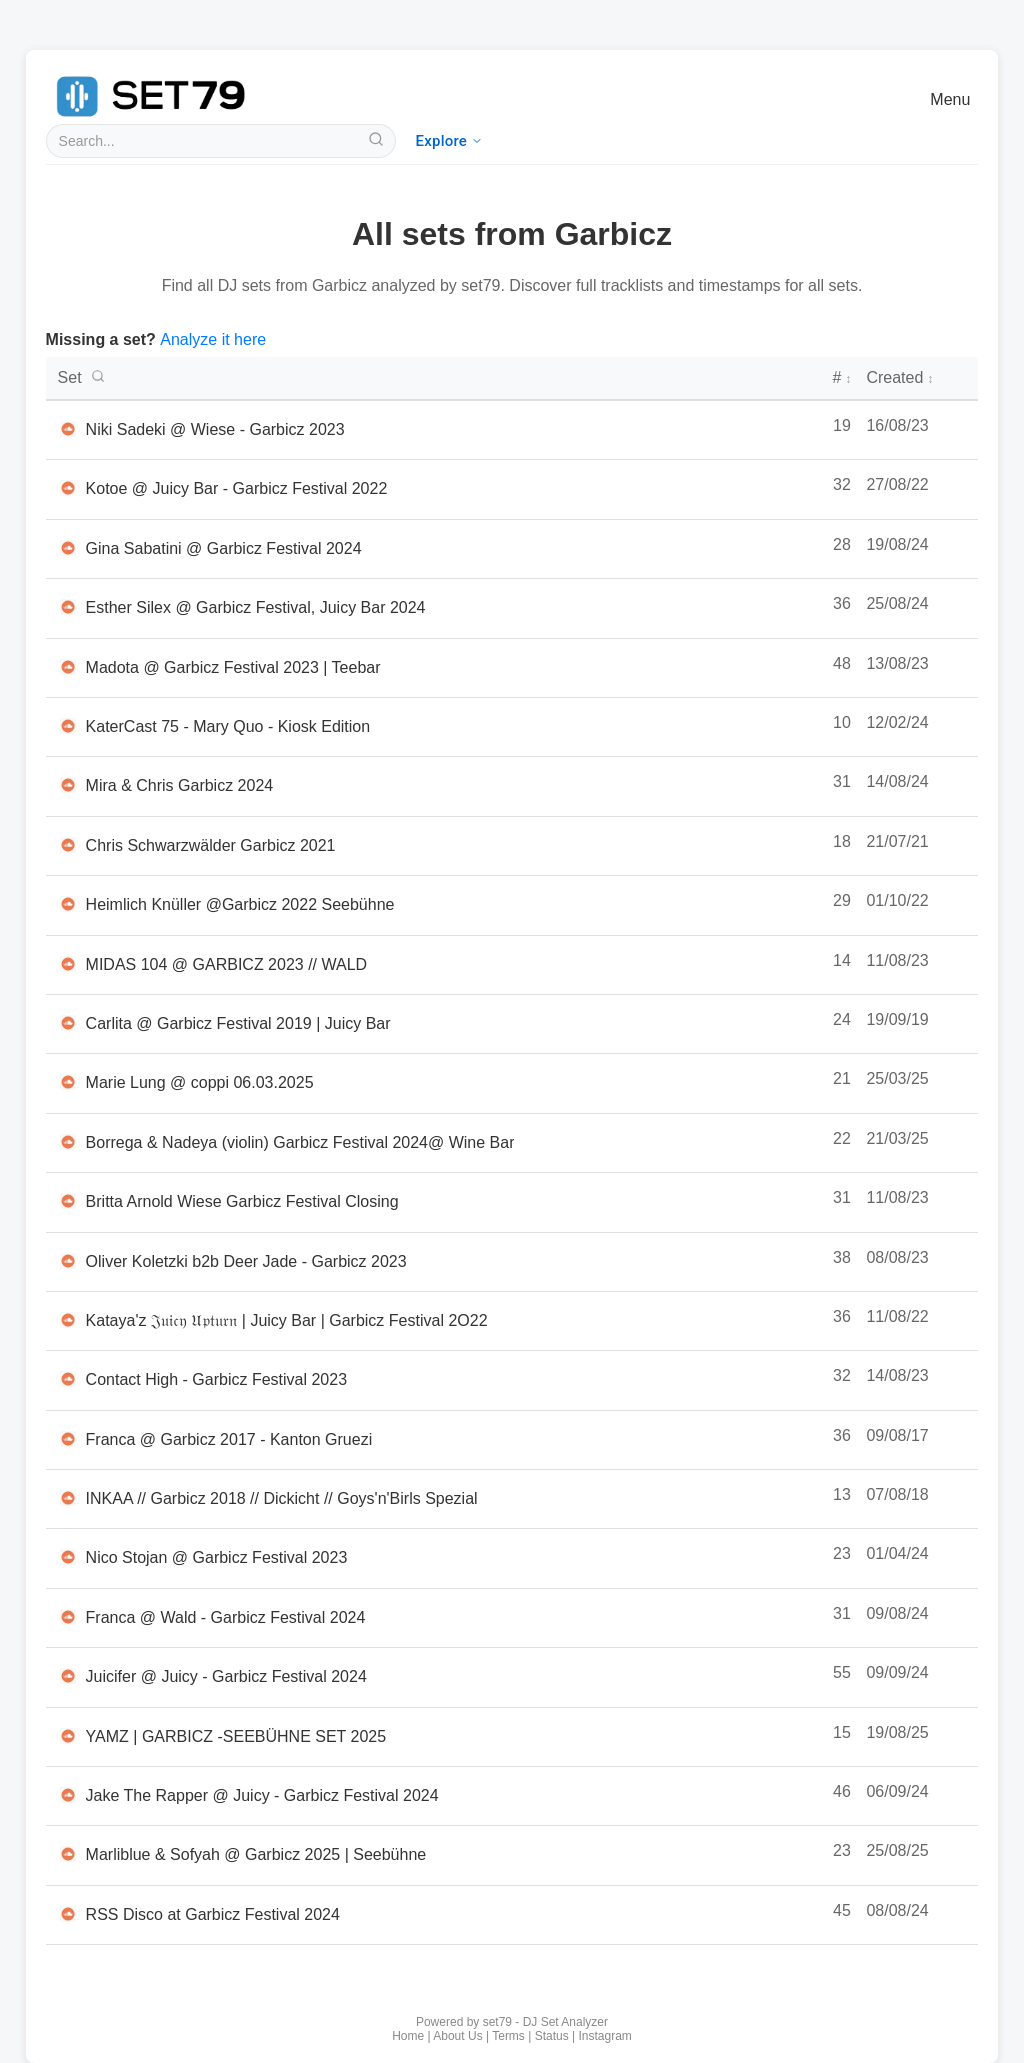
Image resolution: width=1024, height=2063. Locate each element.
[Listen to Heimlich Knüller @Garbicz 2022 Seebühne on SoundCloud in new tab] (68, 904)
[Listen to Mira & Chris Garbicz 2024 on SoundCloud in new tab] (68, 785)
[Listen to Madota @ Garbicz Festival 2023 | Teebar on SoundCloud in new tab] (68, 667)
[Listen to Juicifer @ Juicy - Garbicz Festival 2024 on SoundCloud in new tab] (68, 1676)
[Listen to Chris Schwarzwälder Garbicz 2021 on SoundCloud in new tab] (68, 845)
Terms (508, 2036)
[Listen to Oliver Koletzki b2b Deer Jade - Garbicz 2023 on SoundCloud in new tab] (68, 1261)
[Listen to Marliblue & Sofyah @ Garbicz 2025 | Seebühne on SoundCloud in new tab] (68, 1854)
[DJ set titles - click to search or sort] (438, 378)
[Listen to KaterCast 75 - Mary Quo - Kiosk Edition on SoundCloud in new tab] (68, 726)
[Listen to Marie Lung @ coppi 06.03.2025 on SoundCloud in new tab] (68, 1082)
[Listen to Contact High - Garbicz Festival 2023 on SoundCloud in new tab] (68, 1379)
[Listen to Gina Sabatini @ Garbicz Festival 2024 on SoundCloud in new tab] (68, 548)
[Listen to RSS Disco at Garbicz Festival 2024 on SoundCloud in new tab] (68, 1914)
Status (552, 2036)
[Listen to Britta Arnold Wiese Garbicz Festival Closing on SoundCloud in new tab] (68, 1201)
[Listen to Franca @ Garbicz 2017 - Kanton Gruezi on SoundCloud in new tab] (68, 1439)
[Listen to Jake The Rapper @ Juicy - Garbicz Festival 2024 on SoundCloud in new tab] (68, 1795)
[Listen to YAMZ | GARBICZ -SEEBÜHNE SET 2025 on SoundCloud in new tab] (68, 1736)
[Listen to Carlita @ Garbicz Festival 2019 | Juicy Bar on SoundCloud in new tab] (68, 1023)
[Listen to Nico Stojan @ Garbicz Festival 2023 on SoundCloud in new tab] (68, 1557)
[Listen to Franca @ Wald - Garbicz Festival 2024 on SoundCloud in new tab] (68, 1617)
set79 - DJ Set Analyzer (545, 2022)
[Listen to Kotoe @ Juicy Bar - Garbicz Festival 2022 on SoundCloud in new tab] (68, 488)
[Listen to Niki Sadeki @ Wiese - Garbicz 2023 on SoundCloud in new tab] (68, 429)
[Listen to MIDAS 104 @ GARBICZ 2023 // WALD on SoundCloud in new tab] (68, 964)
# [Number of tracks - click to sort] (841, 377)
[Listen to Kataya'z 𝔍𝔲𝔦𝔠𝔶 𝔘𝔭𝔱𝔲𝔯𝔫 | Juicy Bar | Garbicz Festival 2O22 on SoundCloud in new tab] (68, 1320)
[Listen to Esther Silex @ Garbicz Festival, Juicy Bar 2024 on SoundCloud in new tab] (68, 607)
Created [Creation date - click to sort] (899, 377)
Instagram (605, 2036)
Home (408, 2036)
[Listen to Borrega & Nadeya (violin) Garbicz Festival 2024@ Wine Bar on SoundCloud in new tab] (68, 1142)
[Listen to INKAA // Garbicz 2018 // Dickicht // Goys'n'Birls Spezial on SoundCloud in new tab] (68, 1498)
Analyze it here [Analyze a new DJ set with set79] (213, 339)
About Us (457, 2036)
